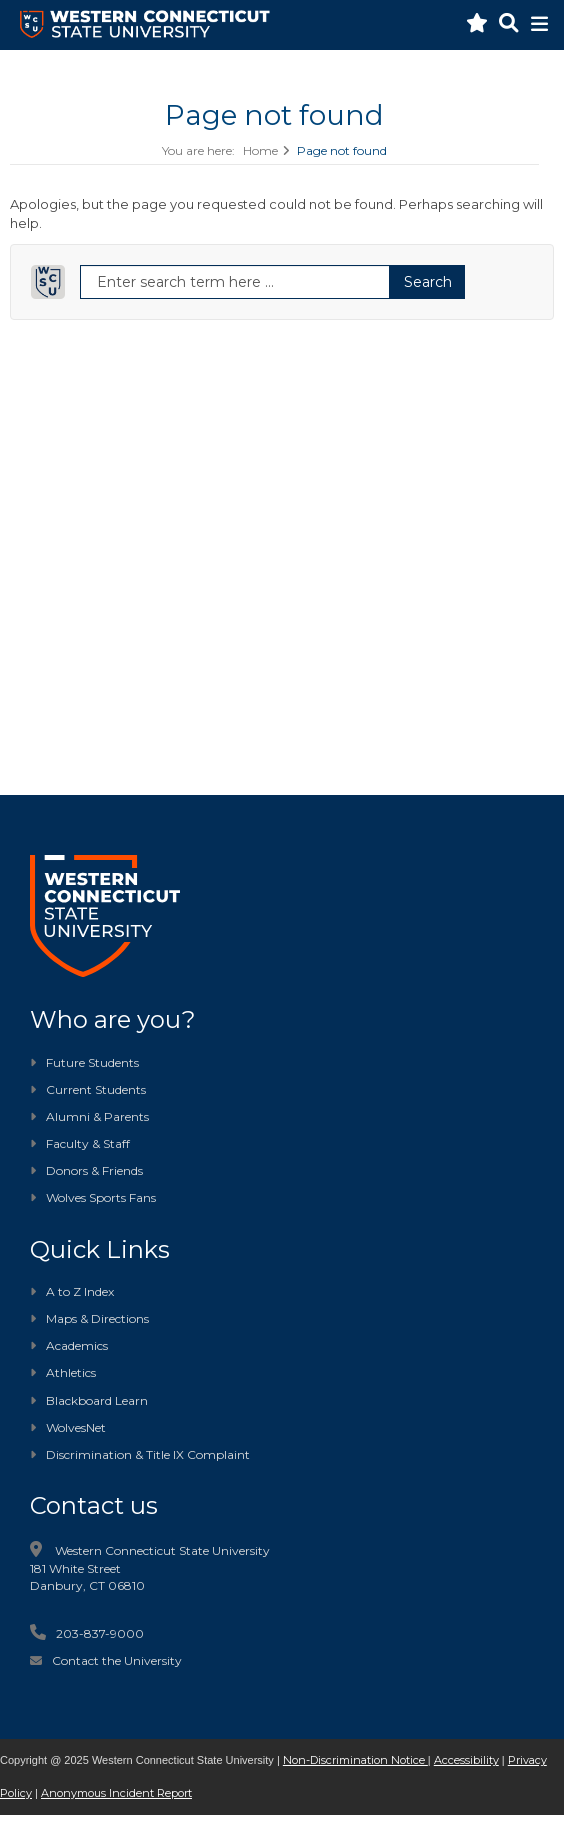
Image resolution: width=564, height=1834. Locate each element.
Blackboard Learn (89, 1400)
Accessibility (466, 1760)
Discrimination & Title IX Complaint (140, 1454)
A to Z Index (72, 1291)
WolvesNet (68, 1427)
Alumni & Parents (97, 1116)
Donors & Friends (94, 1170)
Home (260, 150)
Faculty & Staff (88, 1143)
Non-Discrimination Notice (355, 1760)
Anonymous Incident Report (116, 1793)
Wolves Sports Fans (101, 1197)
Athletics (63, 1372)
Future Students (84, 1062)
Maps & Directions (89, 1318)
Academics (69, 1345)
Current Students (96, 1089)
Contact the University (117, 1660)
